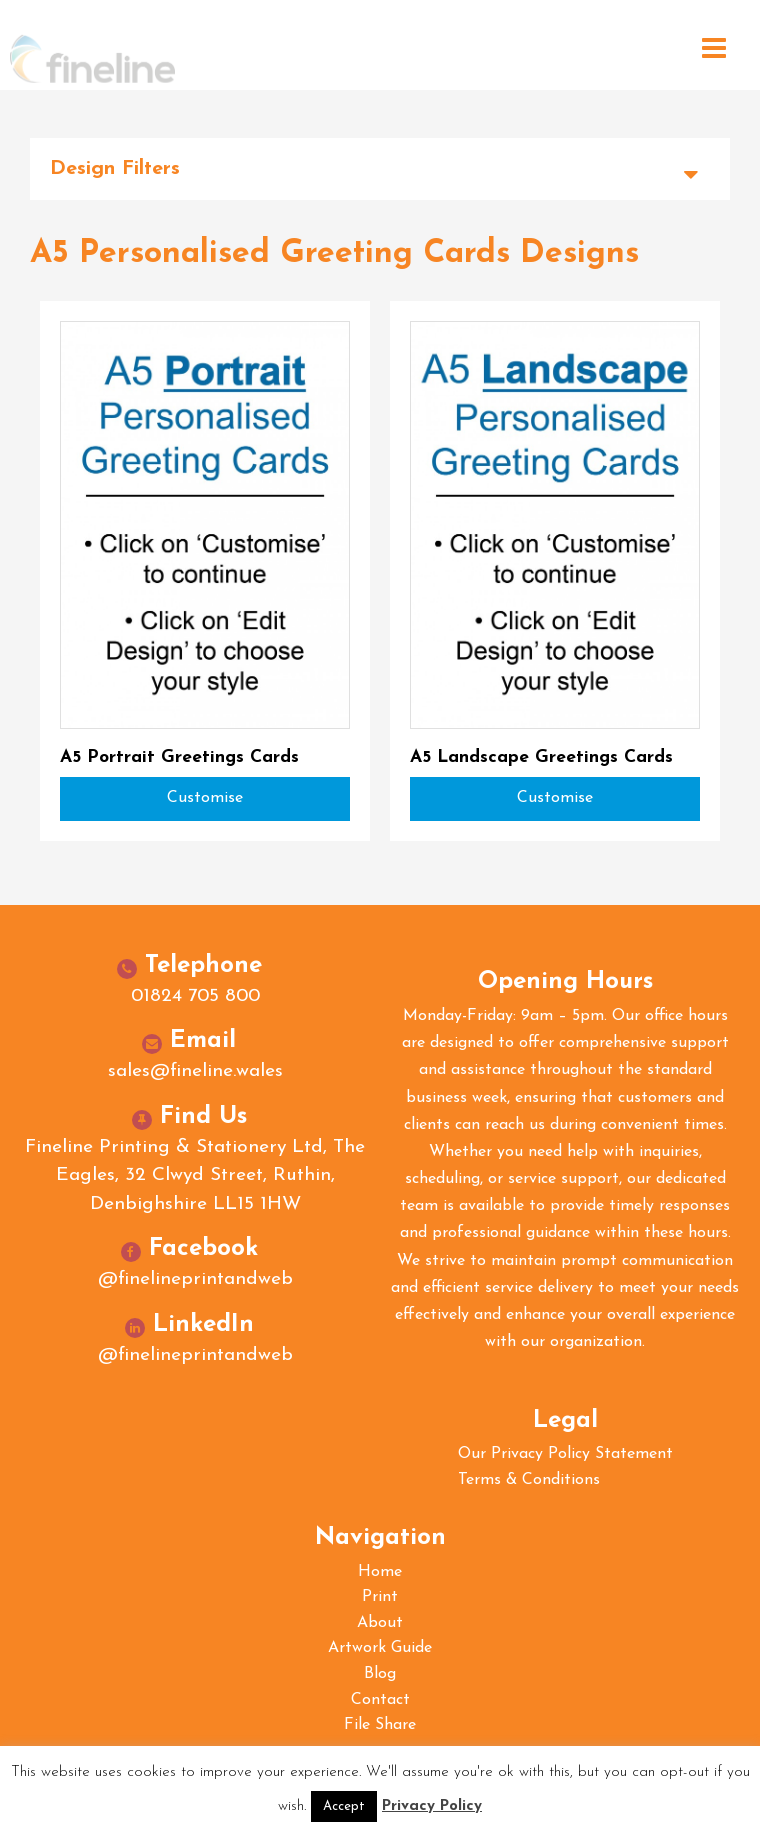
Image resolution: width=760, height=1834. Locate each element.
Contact (380, 1700)
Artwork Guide (380, 1648)
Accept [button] (344, 1806)
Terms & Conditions (529, 1480)
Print (380, 1597)
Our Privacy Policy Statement (565, 1454)
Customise (205, 798)
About (380, 1623)
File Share (380, 1725)
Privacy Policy (432, 1806)
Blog (380, 1674)
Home (380, 1572)
